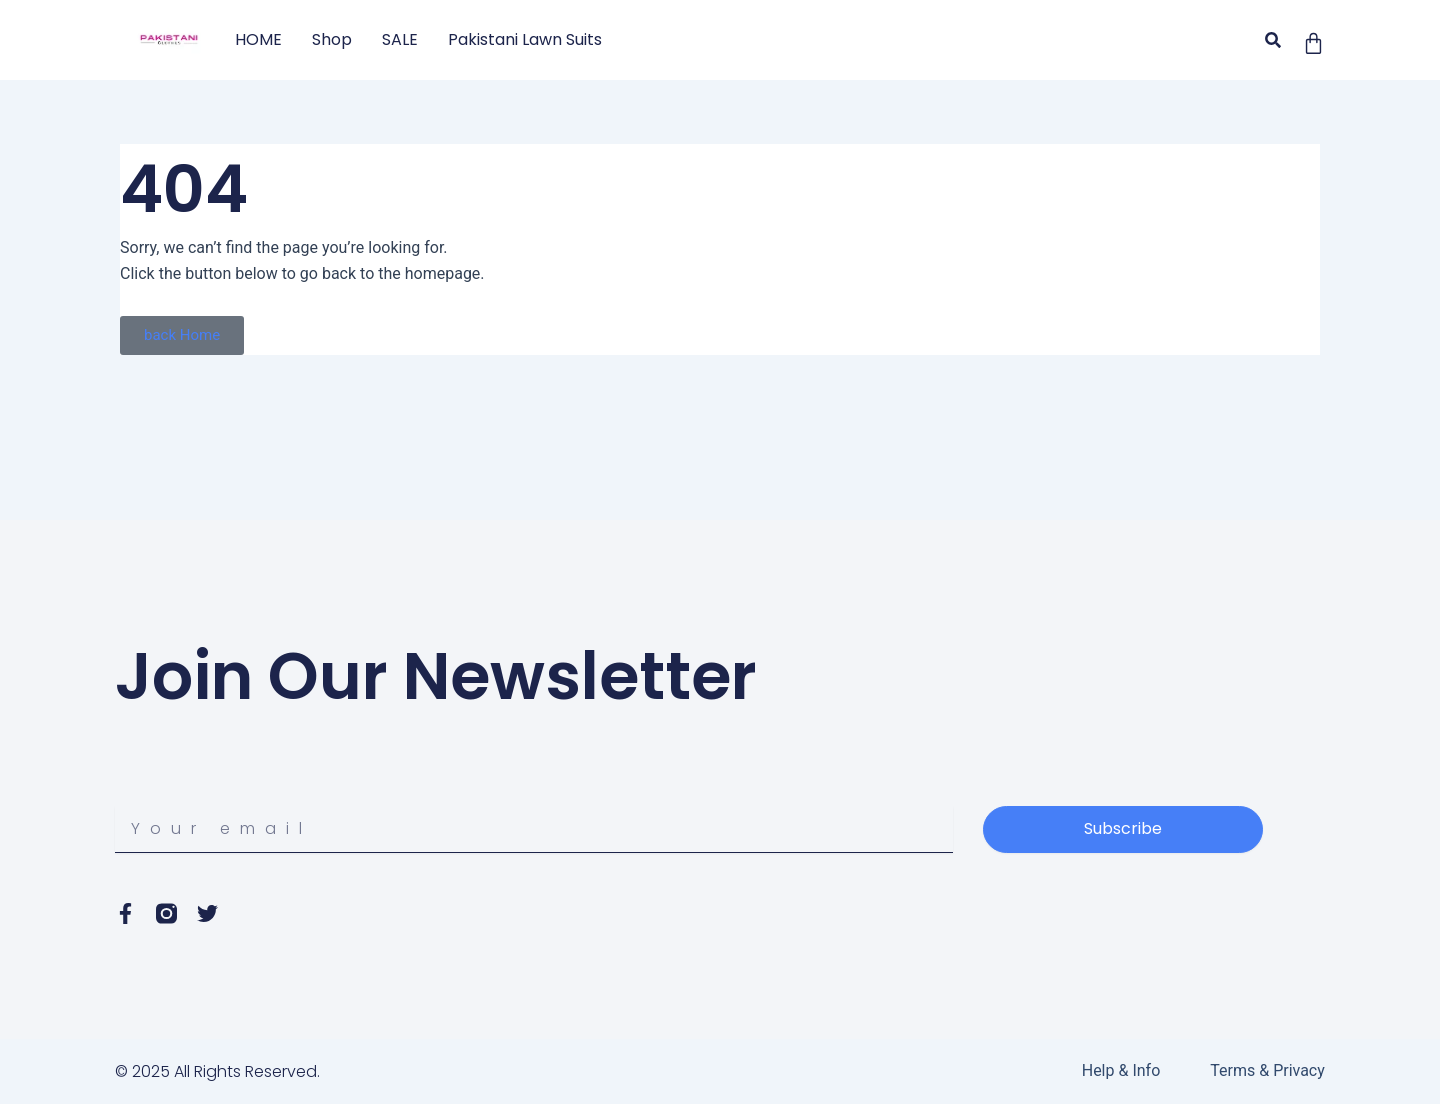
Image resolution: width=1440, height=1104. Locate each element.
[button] (1273, 40)
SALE (400, 39)
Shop (332, 39)
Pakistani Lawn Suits (525, 39)
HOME (258, 39)
